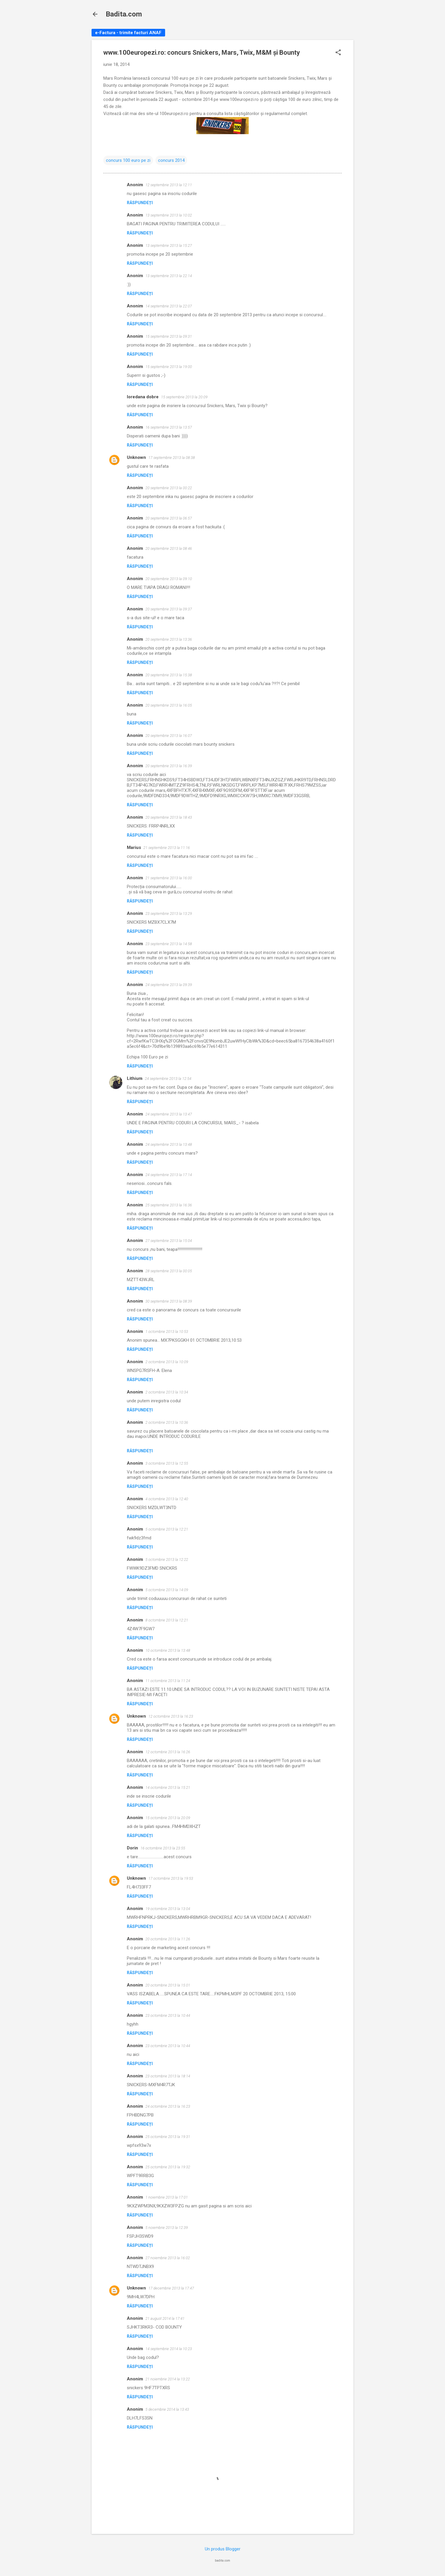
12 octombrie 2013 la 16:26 (167, 1752)
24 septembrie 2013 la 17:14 (168, 1175)
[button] (338, 53)
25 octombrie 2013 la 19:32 (167, 2167)
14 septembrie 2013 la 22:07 (168, 306)
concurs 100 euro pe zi (128, 160)
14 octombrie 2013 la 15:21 (167, 1787)
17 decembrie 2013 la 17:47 (171, 2288)
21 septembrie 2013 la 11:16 (166, 847)
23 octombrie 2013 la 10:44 (167, 2015)
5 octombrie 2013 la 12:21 (166, 1529)
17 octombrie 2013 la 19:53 (170, 1878)
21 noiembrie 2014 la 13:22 (167, 2379)
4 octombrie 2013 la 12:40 (166, 1499)
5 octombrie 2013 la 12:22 (166, 1559)
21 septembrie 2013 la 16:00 (168, 878)
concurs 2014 (171, 160)
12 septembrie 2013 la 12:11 (168, 185)
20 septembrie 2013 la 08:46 (168, 548)
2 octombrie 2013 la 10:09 (166, 1362)
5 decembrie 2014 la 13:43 (167, 2409)
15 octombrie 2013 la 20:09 (167, 1818)
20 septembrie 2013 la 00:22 (168, 488)
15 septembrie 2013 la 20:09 (184, 397)
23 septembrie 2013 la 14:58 (168, 944)
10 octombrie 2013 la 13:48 (167, 1650)
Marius (134, 847)
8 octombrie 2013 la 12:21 (166, 1620)
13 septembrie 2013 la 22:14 (168, 276)
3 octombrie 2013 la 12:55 (166, 1463)
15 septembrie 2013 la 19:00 (168, 366)
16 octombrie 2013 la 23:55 (162, 1848)
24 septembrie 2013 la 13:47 (168, 1114)
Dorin (132, 1848)
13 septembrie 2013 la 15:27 (168, 245)
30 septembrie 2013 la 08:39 (168, 1301)
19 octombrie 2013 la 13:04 (167, 1908)
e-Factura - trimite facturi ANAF (128, 32)
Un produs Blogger (222, 2549)
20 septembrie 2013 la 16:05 (168, 705)
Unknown (136, 457)
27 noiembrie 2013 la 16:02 (167, 2258)
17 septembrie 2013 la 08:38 (171, 457)
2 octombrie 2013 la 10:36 (166, 1422)
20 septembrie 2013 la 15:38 (168, 675)
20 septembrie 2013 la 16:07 (168, 735)
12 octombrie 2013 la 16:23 (170, 1716)
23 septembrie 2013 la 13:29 (168, 913)
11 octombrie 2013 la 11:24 (167, 1681)
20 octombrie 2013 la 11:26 (167, 1939)
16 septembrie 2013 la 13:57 (168, 427)
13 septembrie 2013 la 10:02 (168, 215)
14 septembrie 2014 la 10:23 (168, 2349)
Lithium (134, 1078)
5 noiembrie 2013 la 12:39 (166, 2227)
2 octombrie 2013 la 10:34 (166, 1392)
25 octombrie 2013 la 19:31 (167, 2136)
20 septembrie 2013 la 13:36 (168, 639)
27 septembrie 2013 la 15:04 (168, 1240)
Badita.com (124, 14)
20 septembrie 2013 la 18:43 (168, 817)
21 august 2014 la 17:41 (165, 2318)
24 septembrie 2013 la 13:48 (168, 1144)
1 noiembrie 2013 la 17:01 (166, 2197)
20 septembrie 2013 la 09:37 (168, 609)
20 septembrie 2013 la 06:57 (168, 518)
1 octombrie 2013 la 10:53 (166, 1331)
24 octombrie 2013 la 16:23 (167, 2106)
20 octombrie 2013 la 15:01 (167, 1985)
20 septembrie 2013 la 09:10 (168, 579)
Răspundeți (140, 202)
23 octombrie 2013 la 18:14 (167, 2076)
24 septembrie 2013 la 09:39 (168, 985)
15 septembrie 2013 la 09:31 (168, 336)
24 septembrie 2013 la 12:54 (168, 1078)
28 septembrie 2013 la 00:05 (168, 1271)
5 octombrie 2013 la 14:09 (166, 1590)
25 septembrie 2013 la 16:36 (168, 1205)
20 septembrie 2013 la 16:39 (168, 766)
